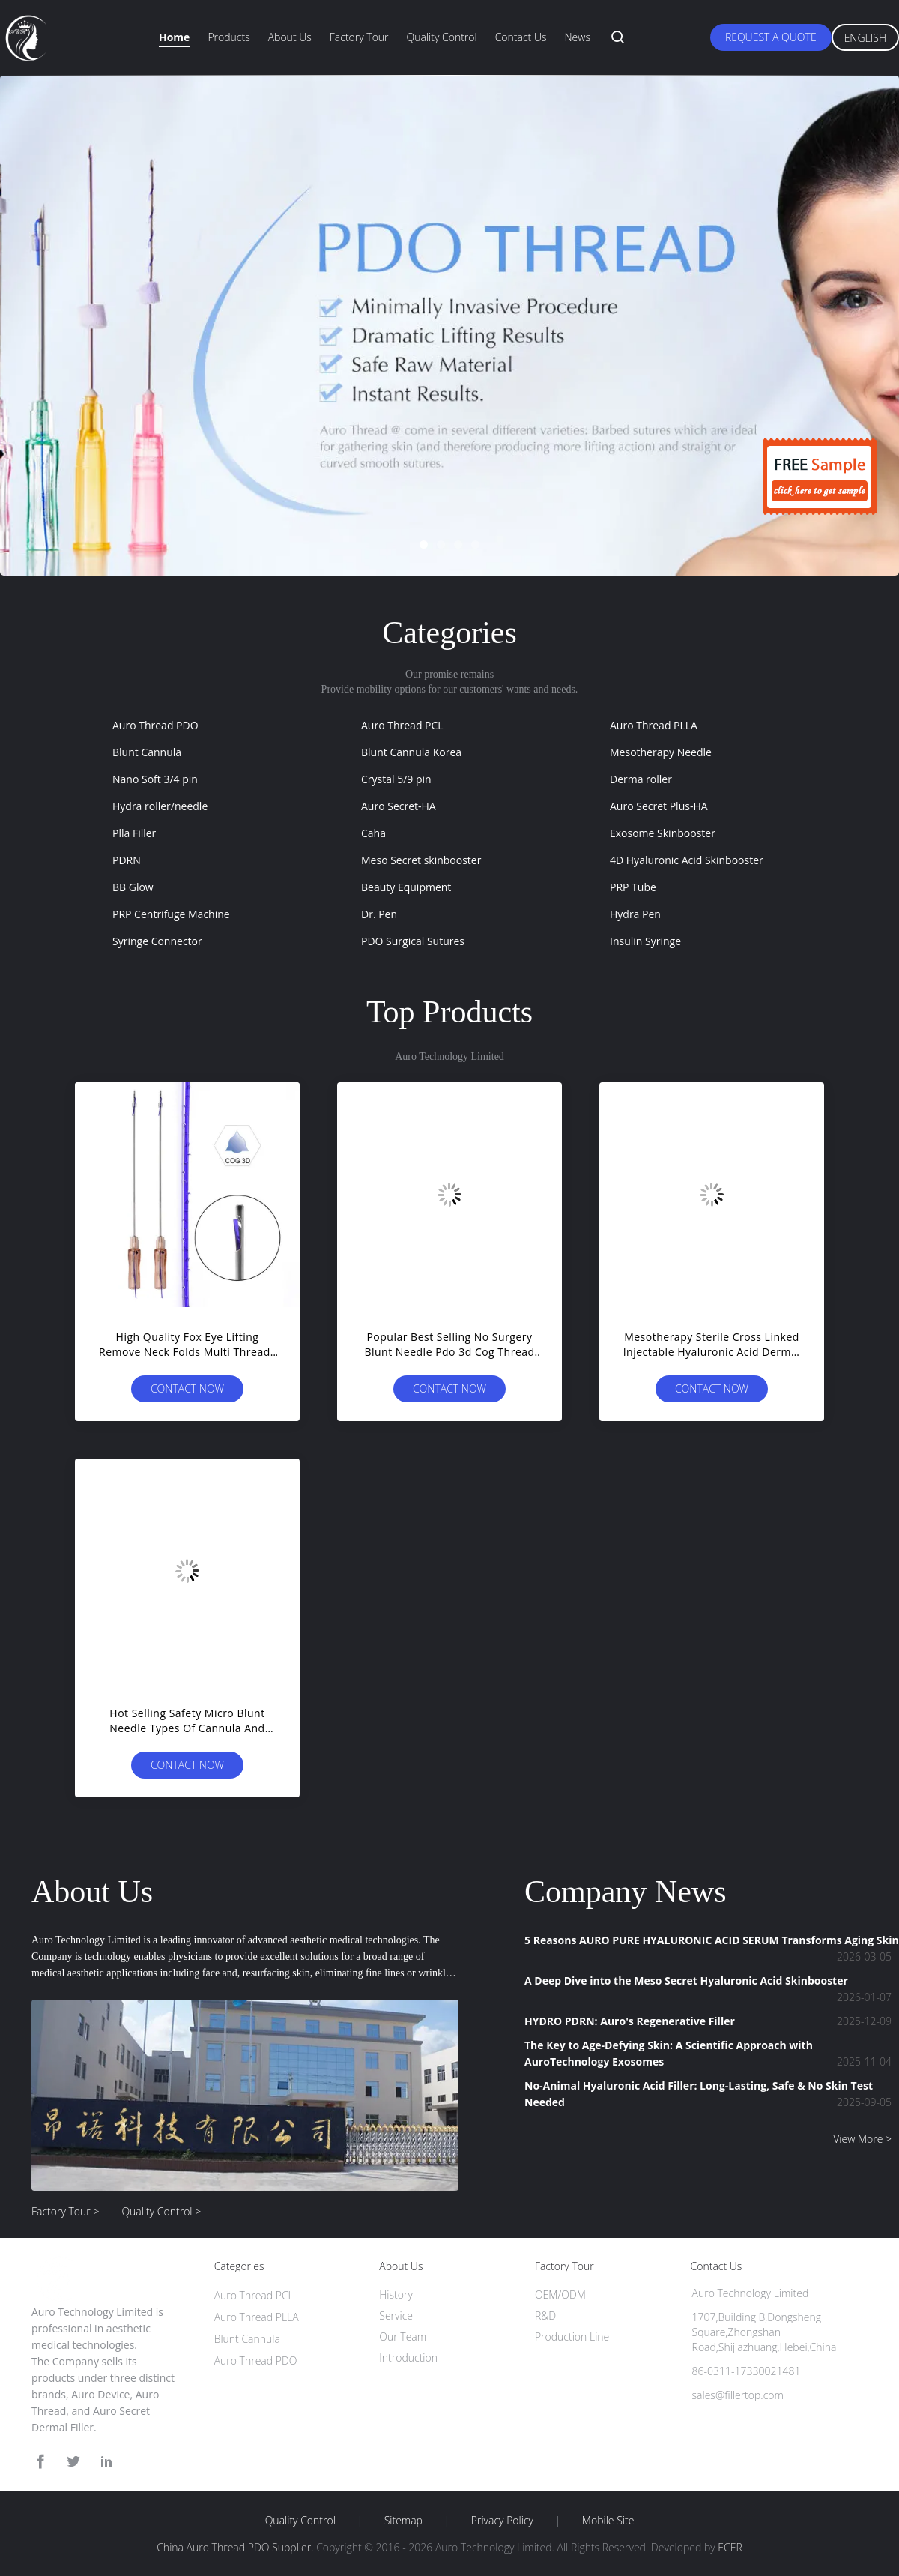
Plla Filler (134, 833)
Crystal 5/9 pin (396, 779)
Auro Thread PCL (402, 725)
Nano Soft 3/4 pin (155, 779)
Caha (373, 833)
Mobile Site (608, 2520)
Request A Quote (771, 37)
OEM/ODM (560, 2294)
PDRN (126, 860)
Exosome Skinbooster (662, 833)
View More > (862, 2139)
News (577, 37)
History (396, 2294)
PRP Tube (633, 887)
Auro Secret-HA (398, 806)
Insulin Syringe (645, 941)
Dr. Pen (379, 914)
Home (174, 37)
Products (228, 37)
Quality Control (442, 37)
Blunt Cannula (146, 752)
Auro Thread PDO (155, 725)
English (865, 38)
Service (396, 2315)
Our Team (402, 2336)
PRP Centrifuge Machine (171, 914)
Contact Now (187, 1388)
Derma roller (641, 779)
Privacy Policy (502, 2520)
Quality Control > (161, 2211)
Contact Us (521, 37)
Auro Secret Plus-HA (659, 806)
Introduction (408, 2357)
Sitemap (403, 2520)
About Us (290, 37)
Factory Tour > (65, 2211)
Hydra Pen (635, 914)
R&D (545, 2315)
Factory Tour (359, 37)
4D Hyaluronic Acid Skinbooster (686, 860)
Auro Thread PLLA (653, 725)
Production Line (572, 2336)
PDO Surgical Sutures (412, 941)
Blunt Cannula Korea (411, 752)
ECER (730, 2547)
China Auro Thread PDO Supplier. (236, 2547)
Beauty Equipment (406, 887)
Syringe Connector (157, 941)
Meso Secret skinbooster (421, 860)
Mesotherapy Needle (661, 752)
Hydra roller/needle (160, 806)
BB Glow (133, 887)
